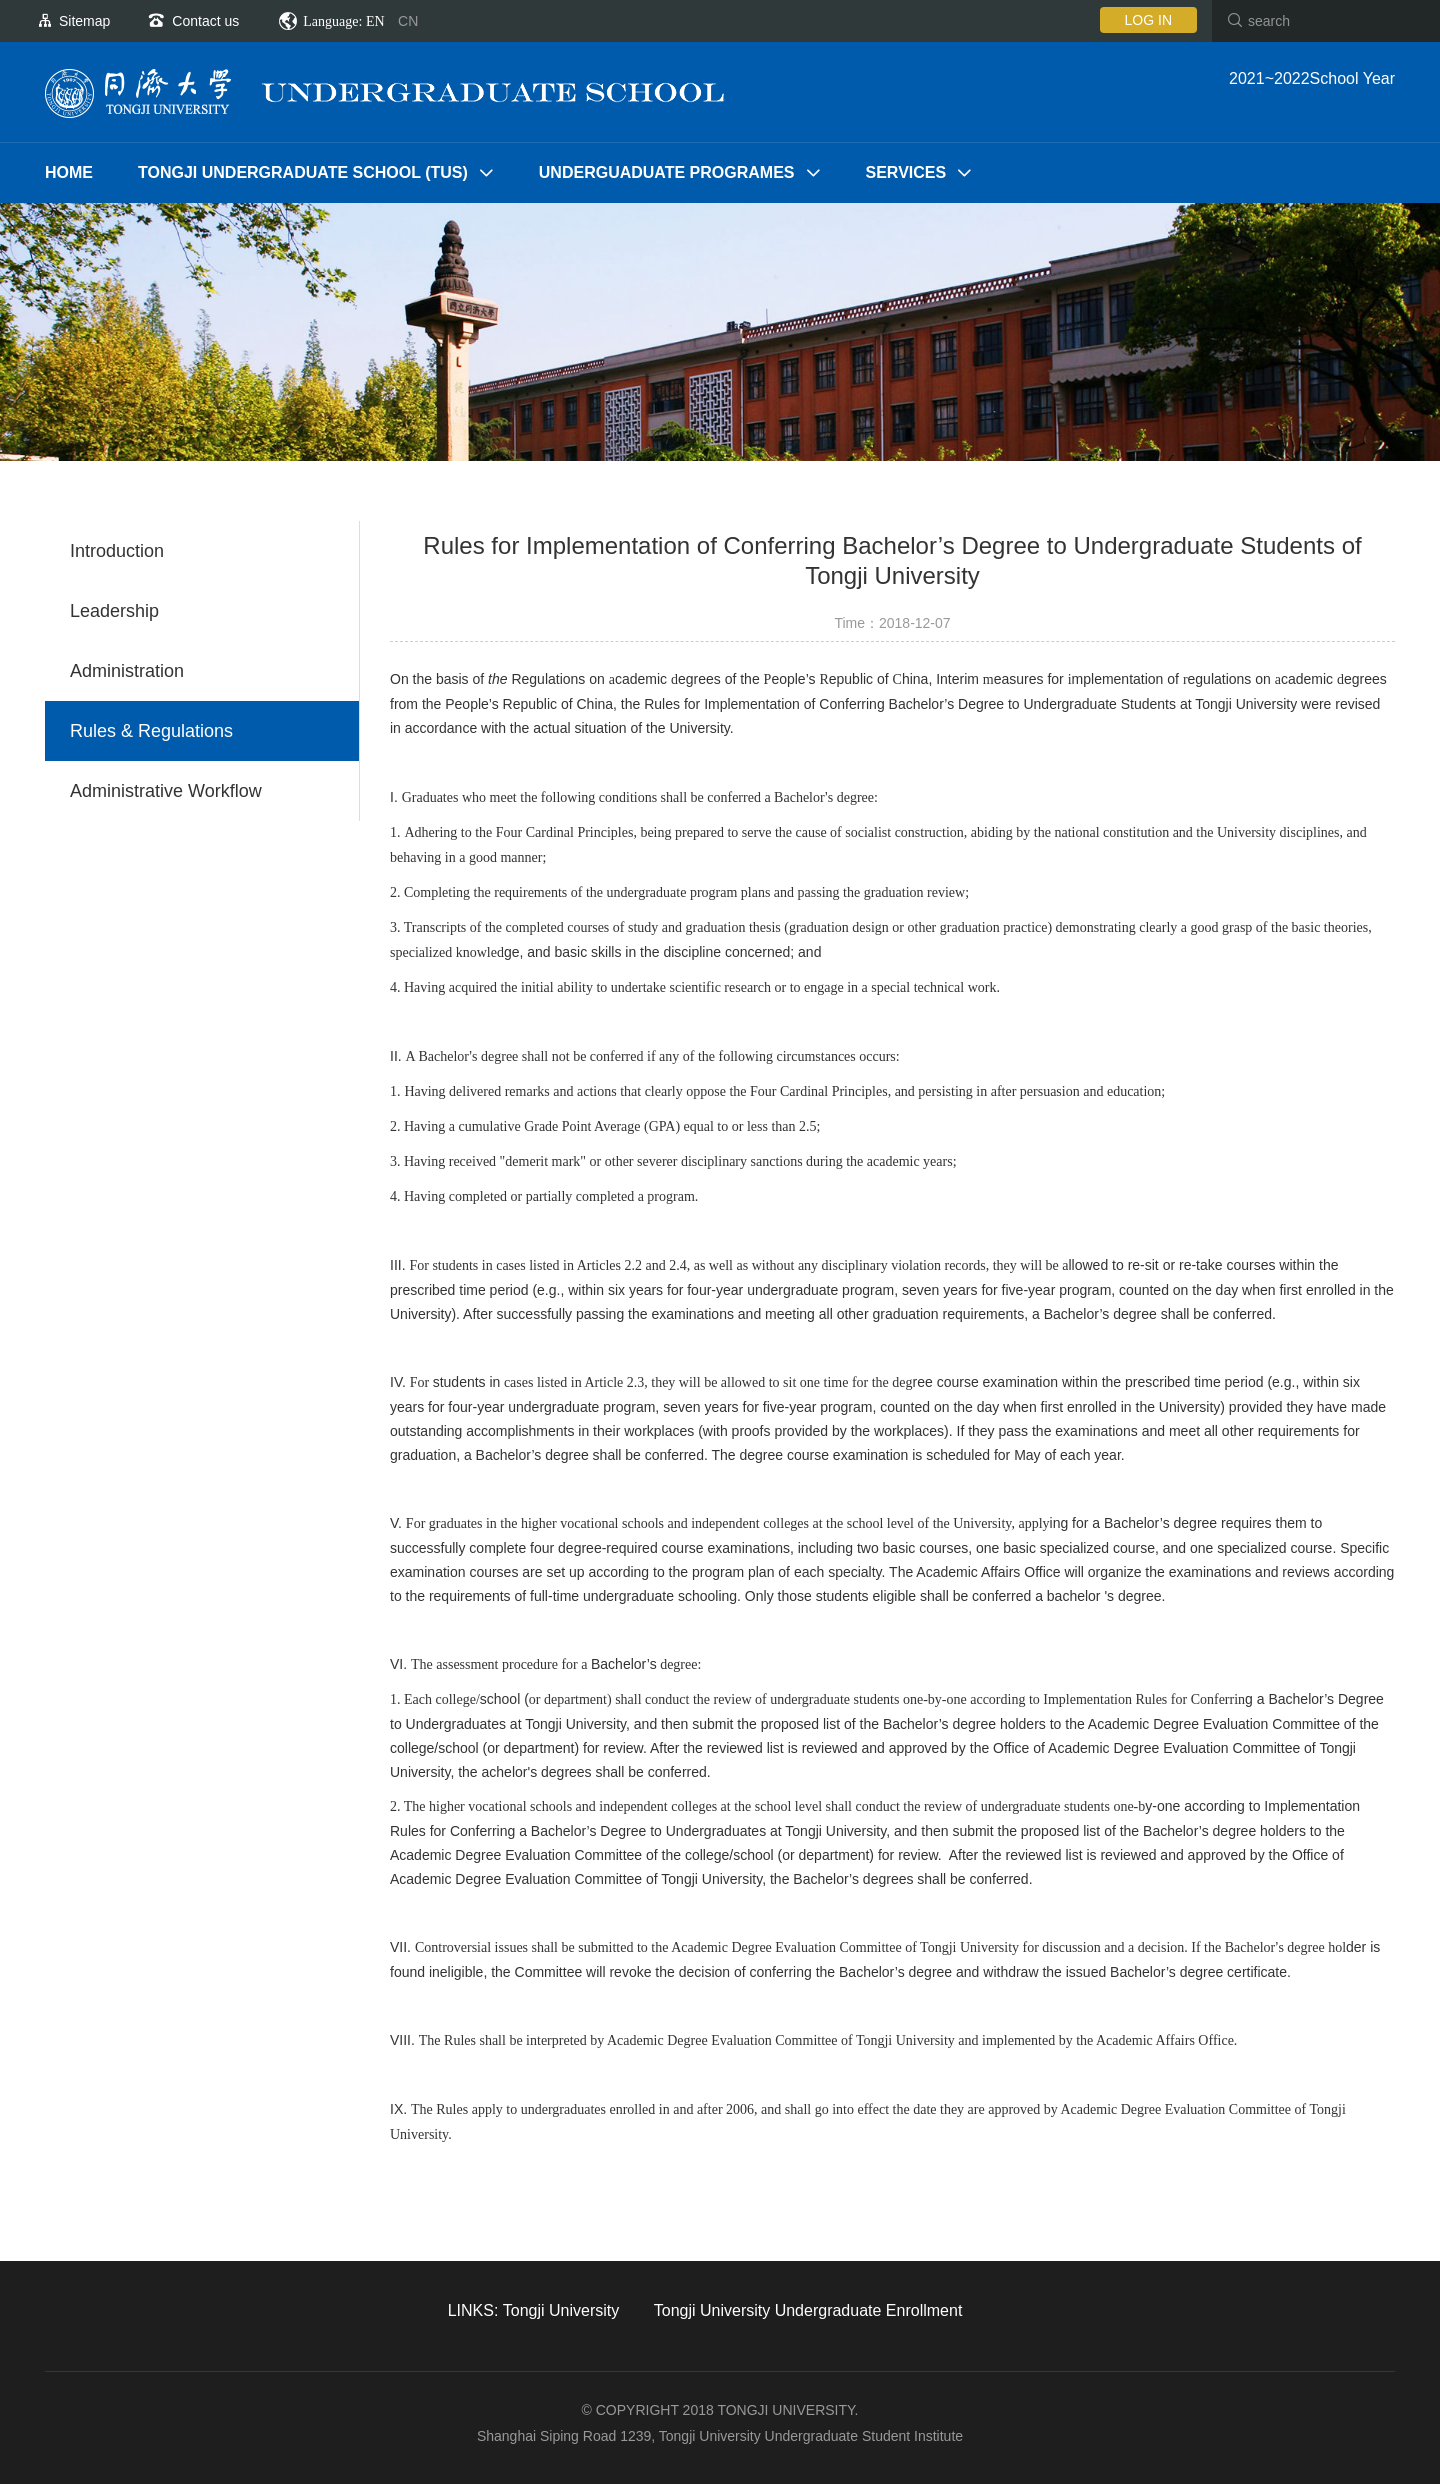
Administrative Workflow (166, 791)
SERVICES (906, 172)
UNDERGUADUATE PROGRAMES (667, 172)
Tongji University (561, 2310)
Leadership (114, 611)
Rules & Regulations (151, 731)
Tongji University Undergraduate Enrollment (808, 2310)
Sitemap (84, 21)
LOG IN (1148, 20)
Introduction (117, 551)
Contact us (205, 21)
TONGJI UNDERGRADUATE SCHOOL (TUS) (303, 172)
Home (69, 172)
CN (408, 21)
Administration (127, 671)
